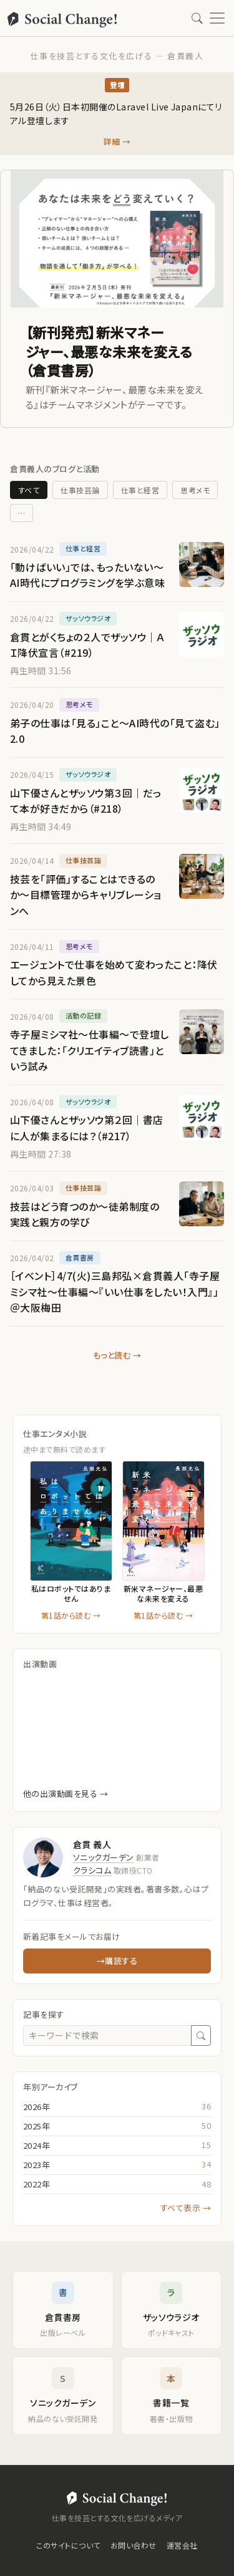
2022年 (36, 2184)
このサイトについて (68, 2545)
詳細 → (117, 141)
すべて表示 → (185, 2208)
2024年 (36, 2145)
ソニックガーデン (103, 1857)
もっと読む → (117, 1355)
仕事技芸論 (80, 490)
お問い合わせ (133, 2545)
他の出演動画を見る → (65, 1793)
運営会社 (182, 2545)
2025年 (36, 2126)
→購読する (117, 1961)
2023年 (36, 2165)
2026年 (36, 2107)
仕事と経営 (140, 490)
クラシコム (92, 1870)
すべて (28, 490)
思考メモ (195, 490)
